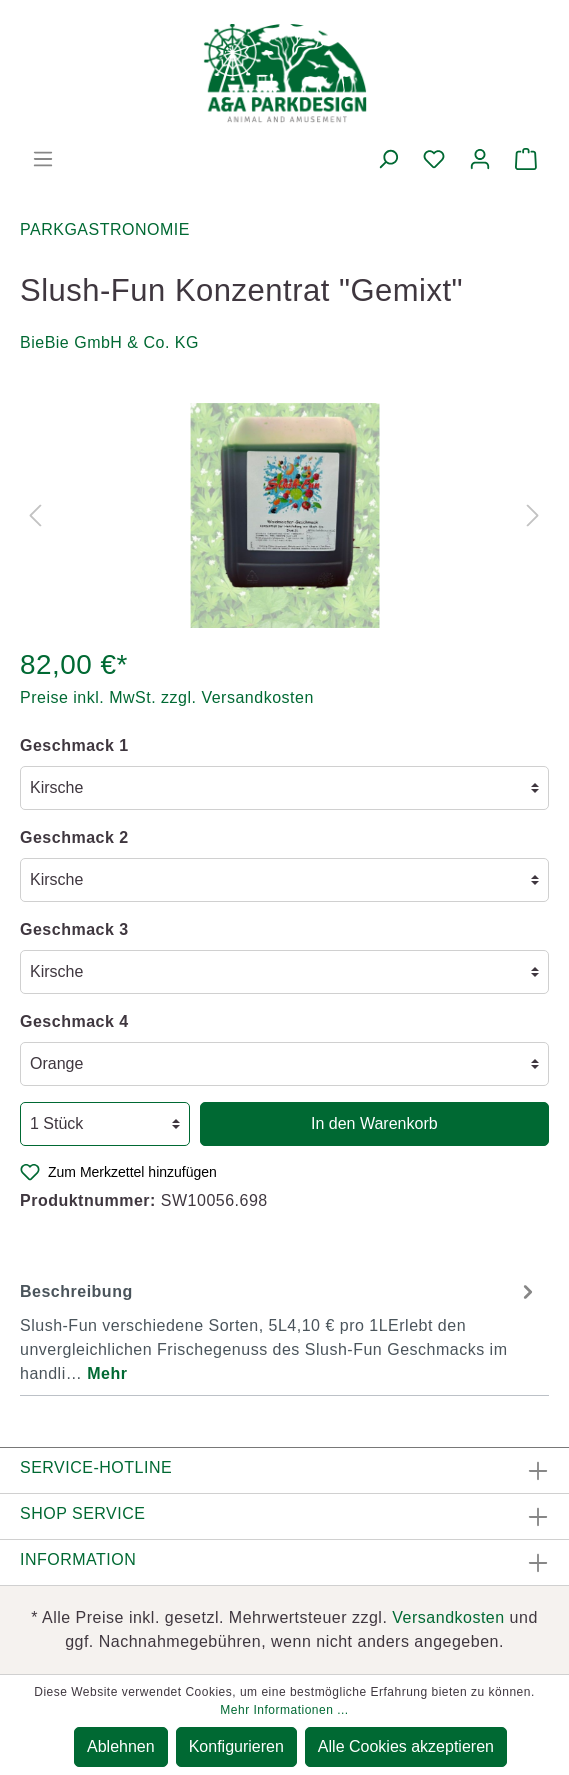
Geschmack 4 (74, 1021)
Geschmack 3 (74, 929)
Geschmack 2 (74, 837)
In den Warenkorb (374, 1123)
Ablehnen (121, 1746)
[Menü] (43, 159)
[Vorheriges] (35, 515)
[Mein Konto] (480, 159)
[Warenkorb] (526, 159)
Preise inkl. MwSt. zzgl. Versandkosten (167, 697)
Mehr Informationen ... (284, 1710)
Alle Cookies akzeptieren (406, 1746)
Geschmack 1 (74, 745)
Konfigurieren (236, 1746)
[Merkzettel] (434, 159)
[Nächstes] (533, 515)
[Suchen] (388, 159)
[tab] (279, 1330)
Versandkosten (448, 1617)
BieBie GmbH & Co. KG (109, 342)
